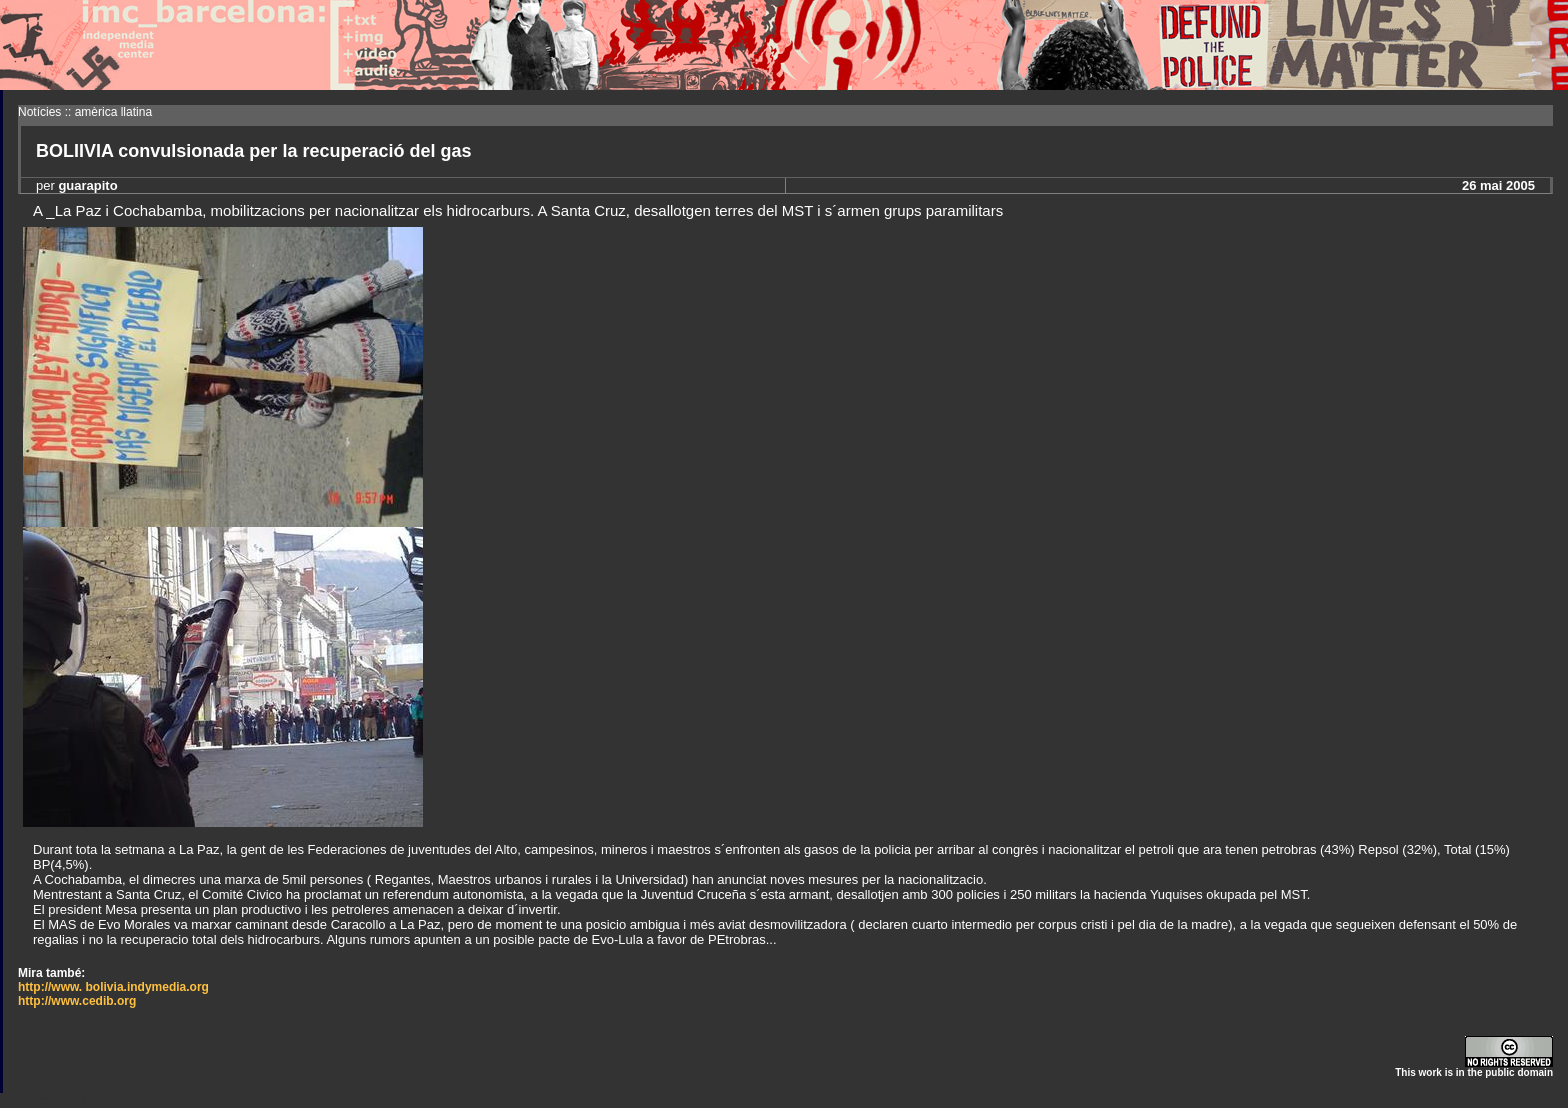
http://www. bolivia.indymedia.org (113, 987)
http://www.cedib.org (77, 1001)
